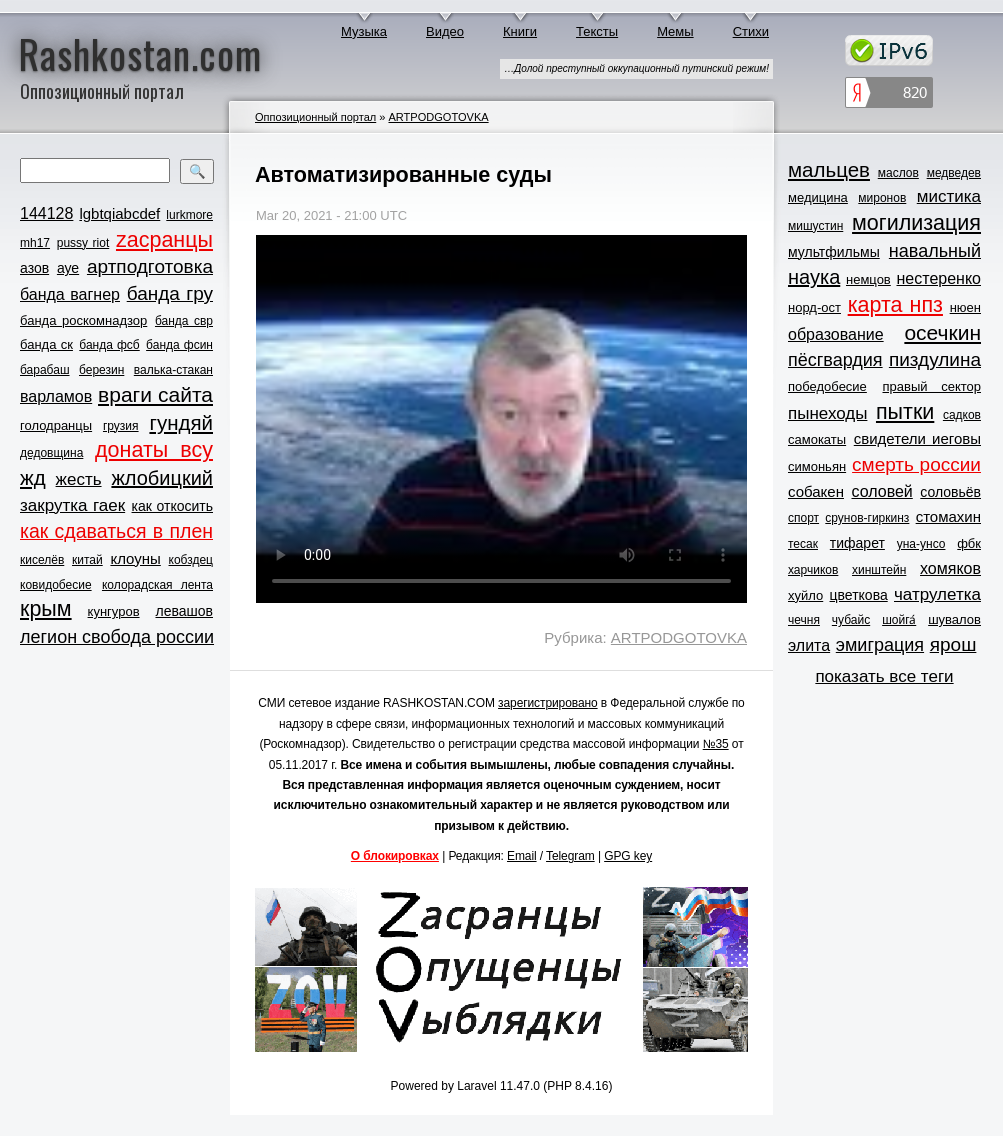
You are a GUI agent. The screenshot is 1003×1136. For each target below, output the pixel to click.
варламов (56, 396)
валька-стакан (173, 370)
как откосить (172, 506)
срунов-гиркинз (867, 518)
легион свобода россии (117, 637)
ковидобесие (56, 585)
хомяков (950, 568)
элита (809, 645)
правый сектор (932, 386)
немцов (868, 279)
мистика (949, 196)
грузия (121, 426)
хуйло (805, 595)
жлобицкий (162, 478)
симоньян (817, 466)
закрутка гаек (72, 505)
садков (962, 415)
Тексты (597, 31)
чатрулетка (937, 594)
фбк (969, 543)
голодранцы (56, 425)
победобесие (827, 386)
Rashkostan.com (140, 53)
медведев (954, 173)
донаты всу (154, 450)
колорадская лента (157, 585)
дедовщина (51, 453)
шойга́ (899, 620)
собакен (816, 491)
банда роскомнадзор (83, 320)
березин (101, 370)
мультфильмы (834, 252)
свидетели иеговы (917, 438)
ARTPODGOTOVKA (438, 117)
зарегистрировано (548, 703)
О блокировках (395, 856)
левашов (184, 611)
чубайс (851, 620)
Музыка (364, 31)
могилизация (916, 223)
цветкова (859, 595)
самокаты (817, 439)
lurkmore (189, 215)
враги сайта (155, 394)
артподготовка (150, 266)
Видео (445, 31)
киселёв (42, 560)
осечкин (942, 332)
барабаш (45, 370)
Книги (520, 31)
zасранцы (164, 240)
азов (34, 268)
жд (33, 477)
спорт (803, 518)
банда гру (170, 293)
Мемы (675, 31)
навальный (935, 251)
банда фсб (109, 345)
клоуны (135, 558)
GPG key (628, 856)
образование (836, 334)
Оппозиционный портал (315, 117)
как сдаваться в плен (116, 531)
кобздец (191, 560)
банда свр (184, 321)
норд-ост (814, 307)
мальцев (829, 169)
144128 (46, 213)
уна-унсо (921, 544)
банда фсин (179, 345)
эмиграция (880, 645)
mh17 (35, 243)
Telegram (570, 856)
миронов (882, 198)
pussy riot (83, 243)
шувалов (954, 619)
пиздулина (935, 359)
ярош (953, 644)
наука (814, 277)
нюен (965, 307)
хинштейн (879, 570)
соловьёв (950, 492)
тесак (803, 544)
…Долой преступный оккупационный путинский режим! (636, 68)
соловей (881, 491)
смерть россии (916, 464)
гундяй (181, 422)
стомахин (948, 516)
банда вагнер (70, 294)
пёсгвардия (835, 360)
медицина (818, 197)
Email (522, 856)
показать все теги (884, 676)
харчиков (813, 570)
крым (46, 609)
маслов (898, 173)
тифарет (857, 543)
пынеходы (827, 413)
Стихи (751, 31)
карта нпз (895, 305)
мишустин (815, 226)
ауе (68, 268)
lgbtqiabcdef (119, 213)
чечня (804, 620)
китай (87, 560)
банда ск (46, 344)
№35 (716, 744)
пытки (905, 412)
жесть (79, 479)
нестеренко (939, 278)
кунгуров (114, 611)
